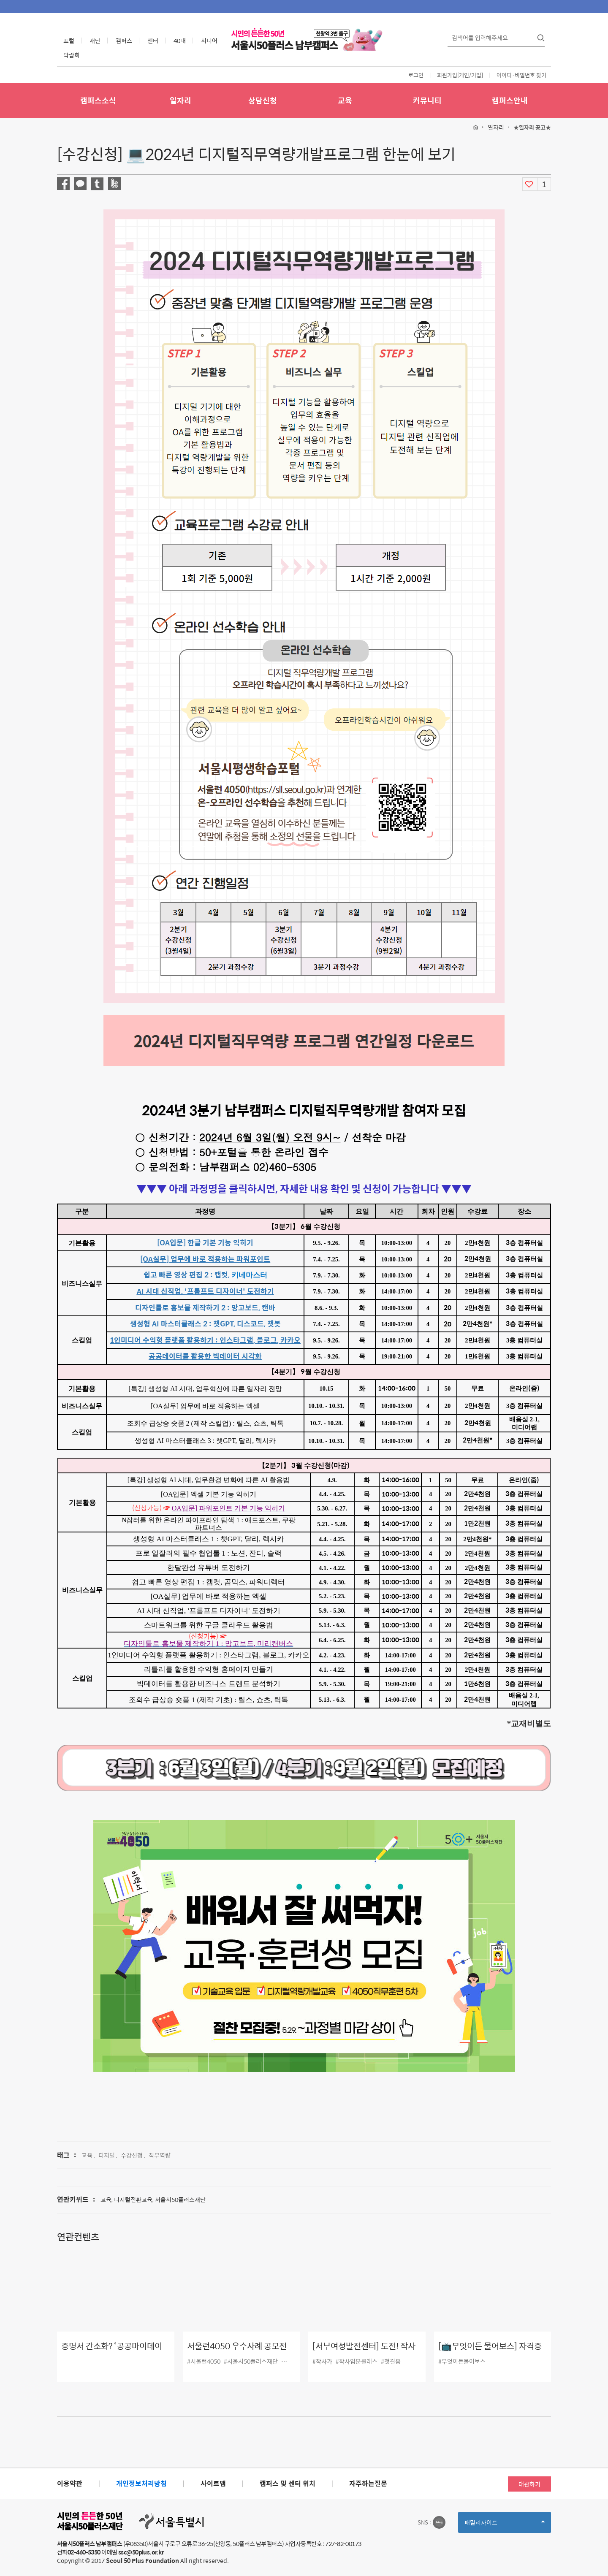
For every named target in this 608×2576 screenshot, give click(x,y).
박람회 (71, 55)
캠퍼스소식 (98, 100)
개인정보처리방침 (141, 2483)
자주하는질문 (368, 2483)
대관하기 (529, 2484)
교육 (345, 100)
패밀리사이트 (504, 2525)
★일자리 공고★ (532, 128)
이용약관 (69, 2483)
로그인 (415, 75)
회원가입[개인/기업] (460, 75)
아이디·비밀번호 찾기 (521, 75)
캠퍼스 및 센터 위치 (287, 2483)
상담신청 (262, 100)
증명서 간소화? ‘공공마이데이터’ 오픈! (111, 2352)
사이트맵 (213, 2483)
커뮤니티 (427, 100)
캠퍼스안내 (510, 100)
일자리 (180, 100)
